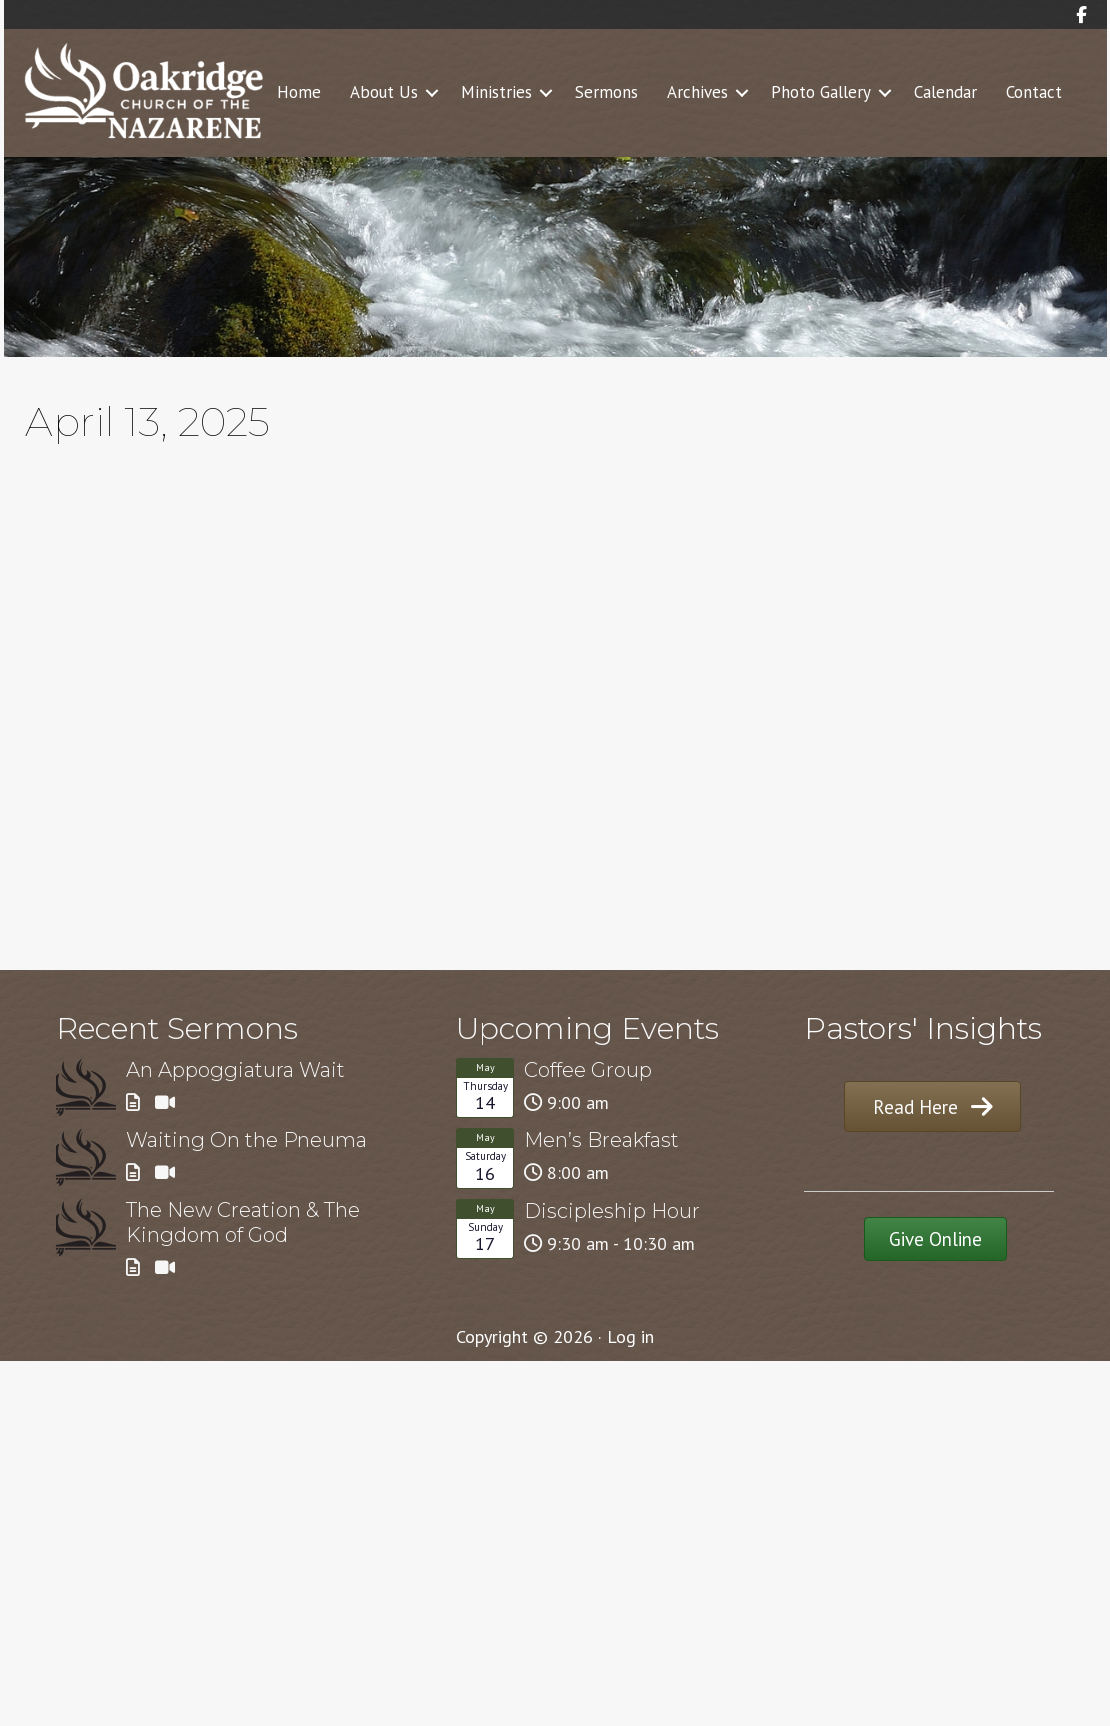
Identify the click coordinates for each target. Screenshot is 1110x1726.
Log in (630, 1336)
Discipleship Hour (612, 1211)
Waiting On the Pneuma (246, 1140)
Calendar (945, 92)
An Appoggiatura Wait (235, 1070)
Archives (697, 92)
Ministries (496, 92)
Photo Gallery (821, 92)
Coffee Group (588, 1070)
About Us (384, 92)
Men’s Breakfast (601, 1140)
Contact (1034, 92)
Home (299, 92)
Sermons (606, 92)
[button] (432, 93)
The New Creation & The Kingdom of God (243, 1222)
